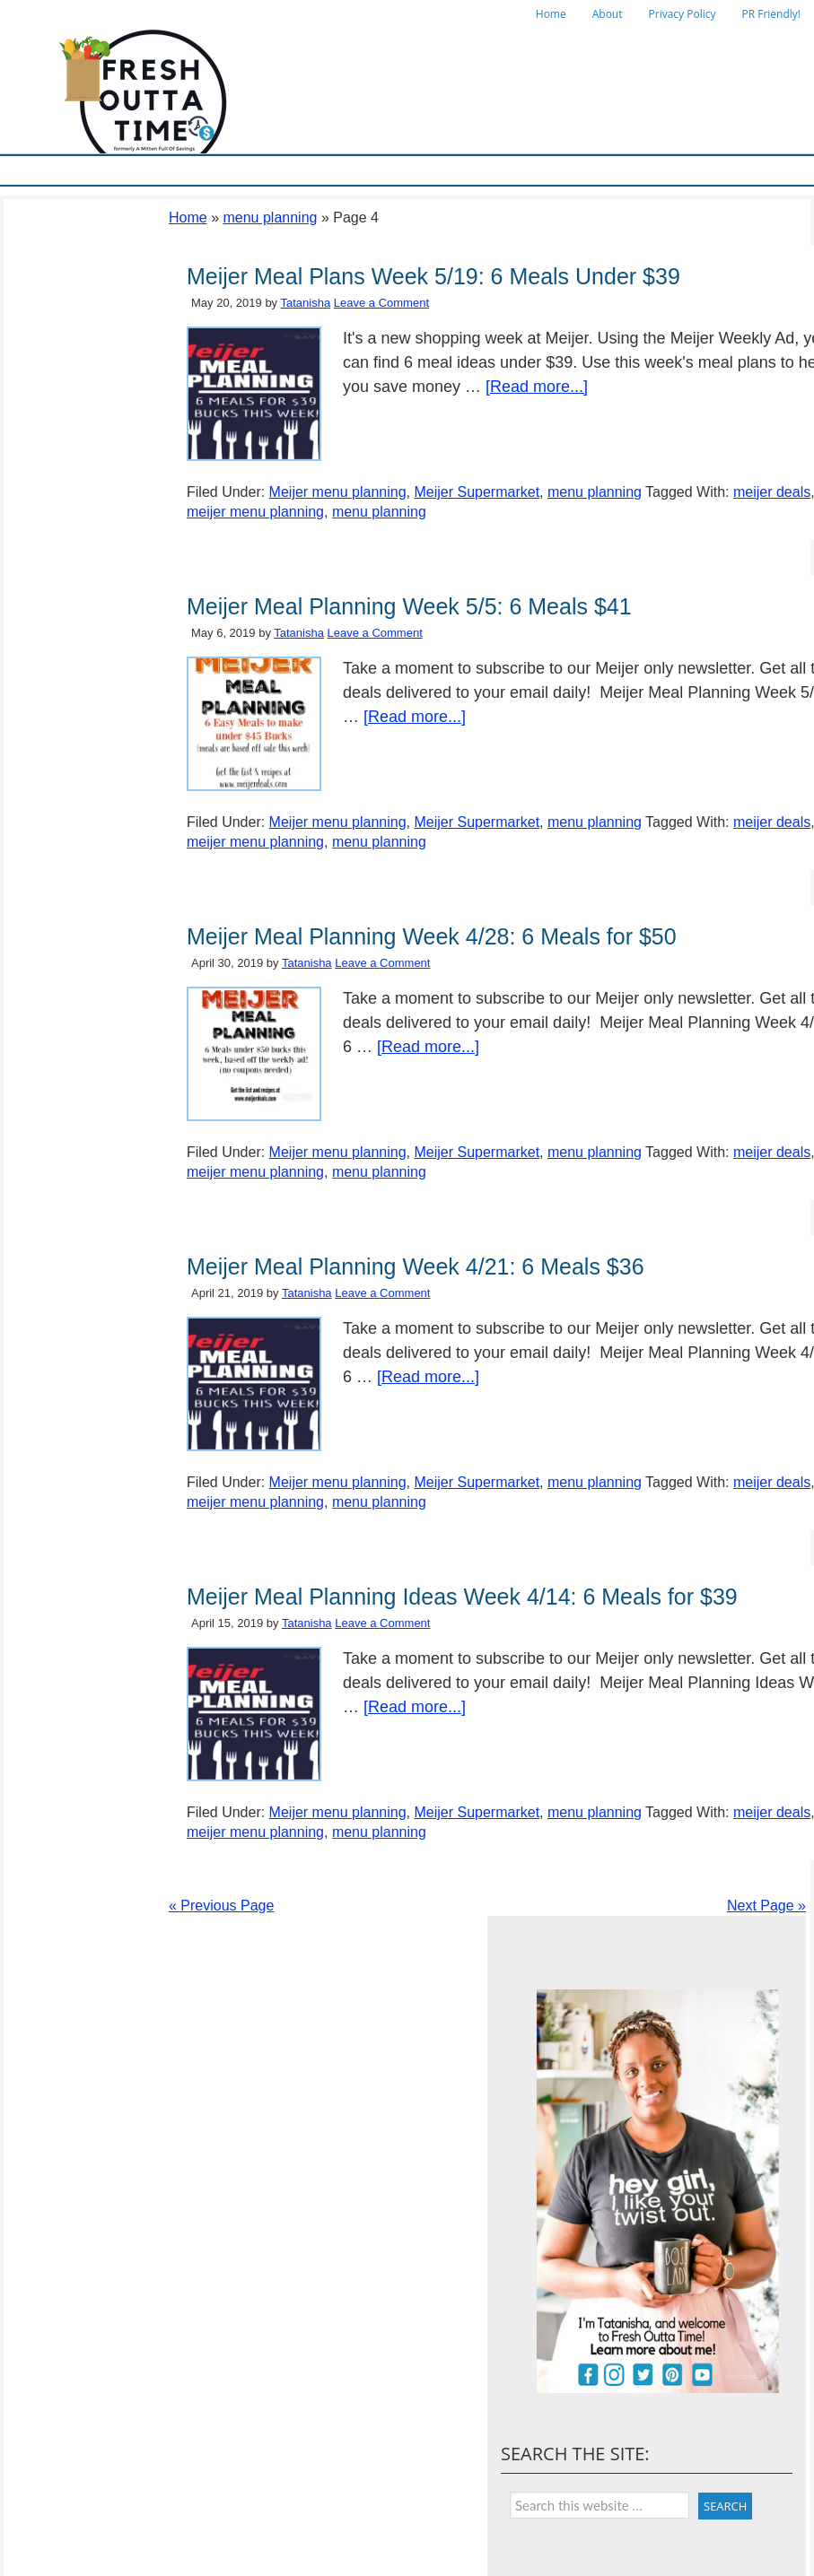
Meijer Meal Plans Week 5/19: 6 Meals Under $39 (433, 276)
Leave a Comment (381, 302)
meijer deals (771, 492)
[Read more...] (537, 387)
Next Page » (766, 1905)
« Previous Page (221, 1905)
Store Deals (364, 170)
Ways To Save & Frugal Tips (246, 170)
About (607, 14)
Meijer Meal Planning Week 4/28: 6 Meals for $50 (432, 936)
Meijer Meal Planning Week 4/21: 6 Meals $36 (415, 1266)
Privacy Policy (682, 14)
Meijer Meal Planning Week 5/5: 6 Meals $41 (409, 606)
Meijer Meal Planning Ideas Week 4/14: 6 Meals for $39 (462, 1596)
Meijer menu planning (338, 492)
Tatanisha (306, 302)
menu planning (270, 217)
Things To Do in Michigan (565, 170)
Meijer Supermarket (108, 170)
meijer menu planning (255, 511)
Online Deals (448, 170)
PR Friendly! (771, 14)
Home (551, 14)
